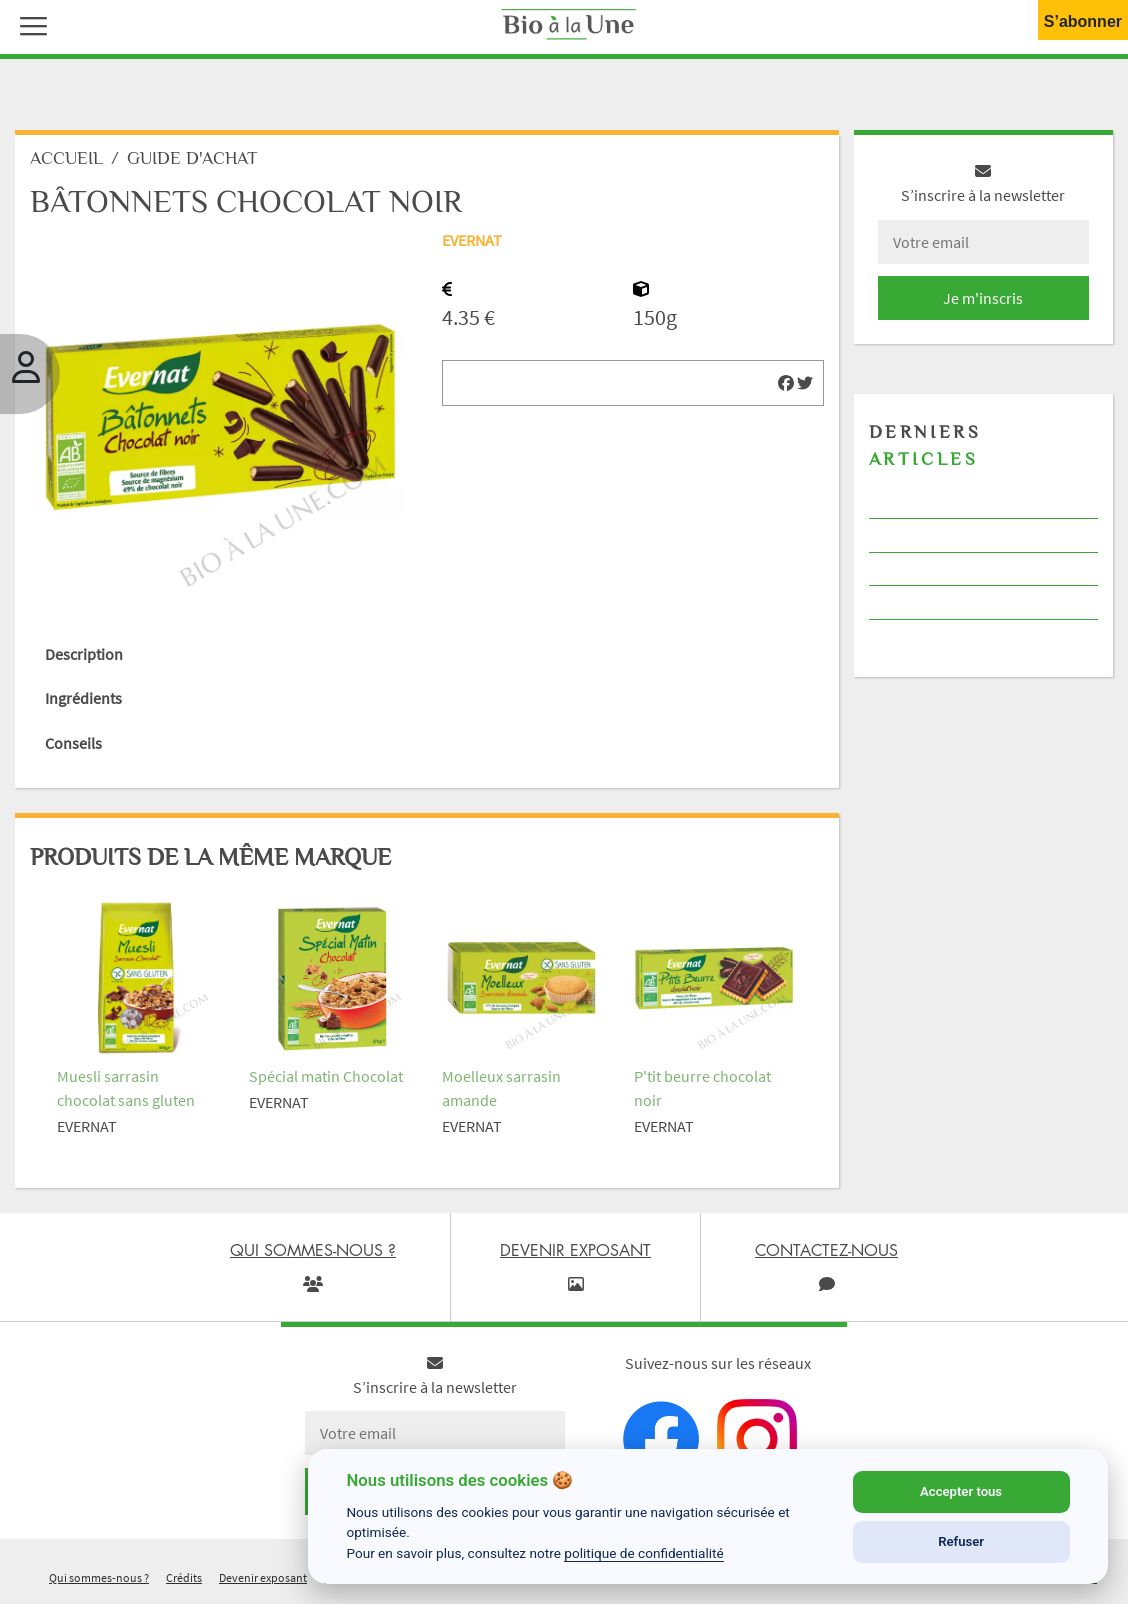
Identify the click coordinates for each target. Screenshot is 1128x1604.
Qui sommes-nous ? (99, 1577)
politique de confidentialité (644, 1553)
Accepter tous (961, 1491)
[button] (29, 24)
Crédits (184, 1577)
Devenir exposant (263, 1577)
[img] (786, 383)
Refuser (961, 1541)
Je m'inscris (983, 298)
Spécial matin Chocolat (326, 1076)
